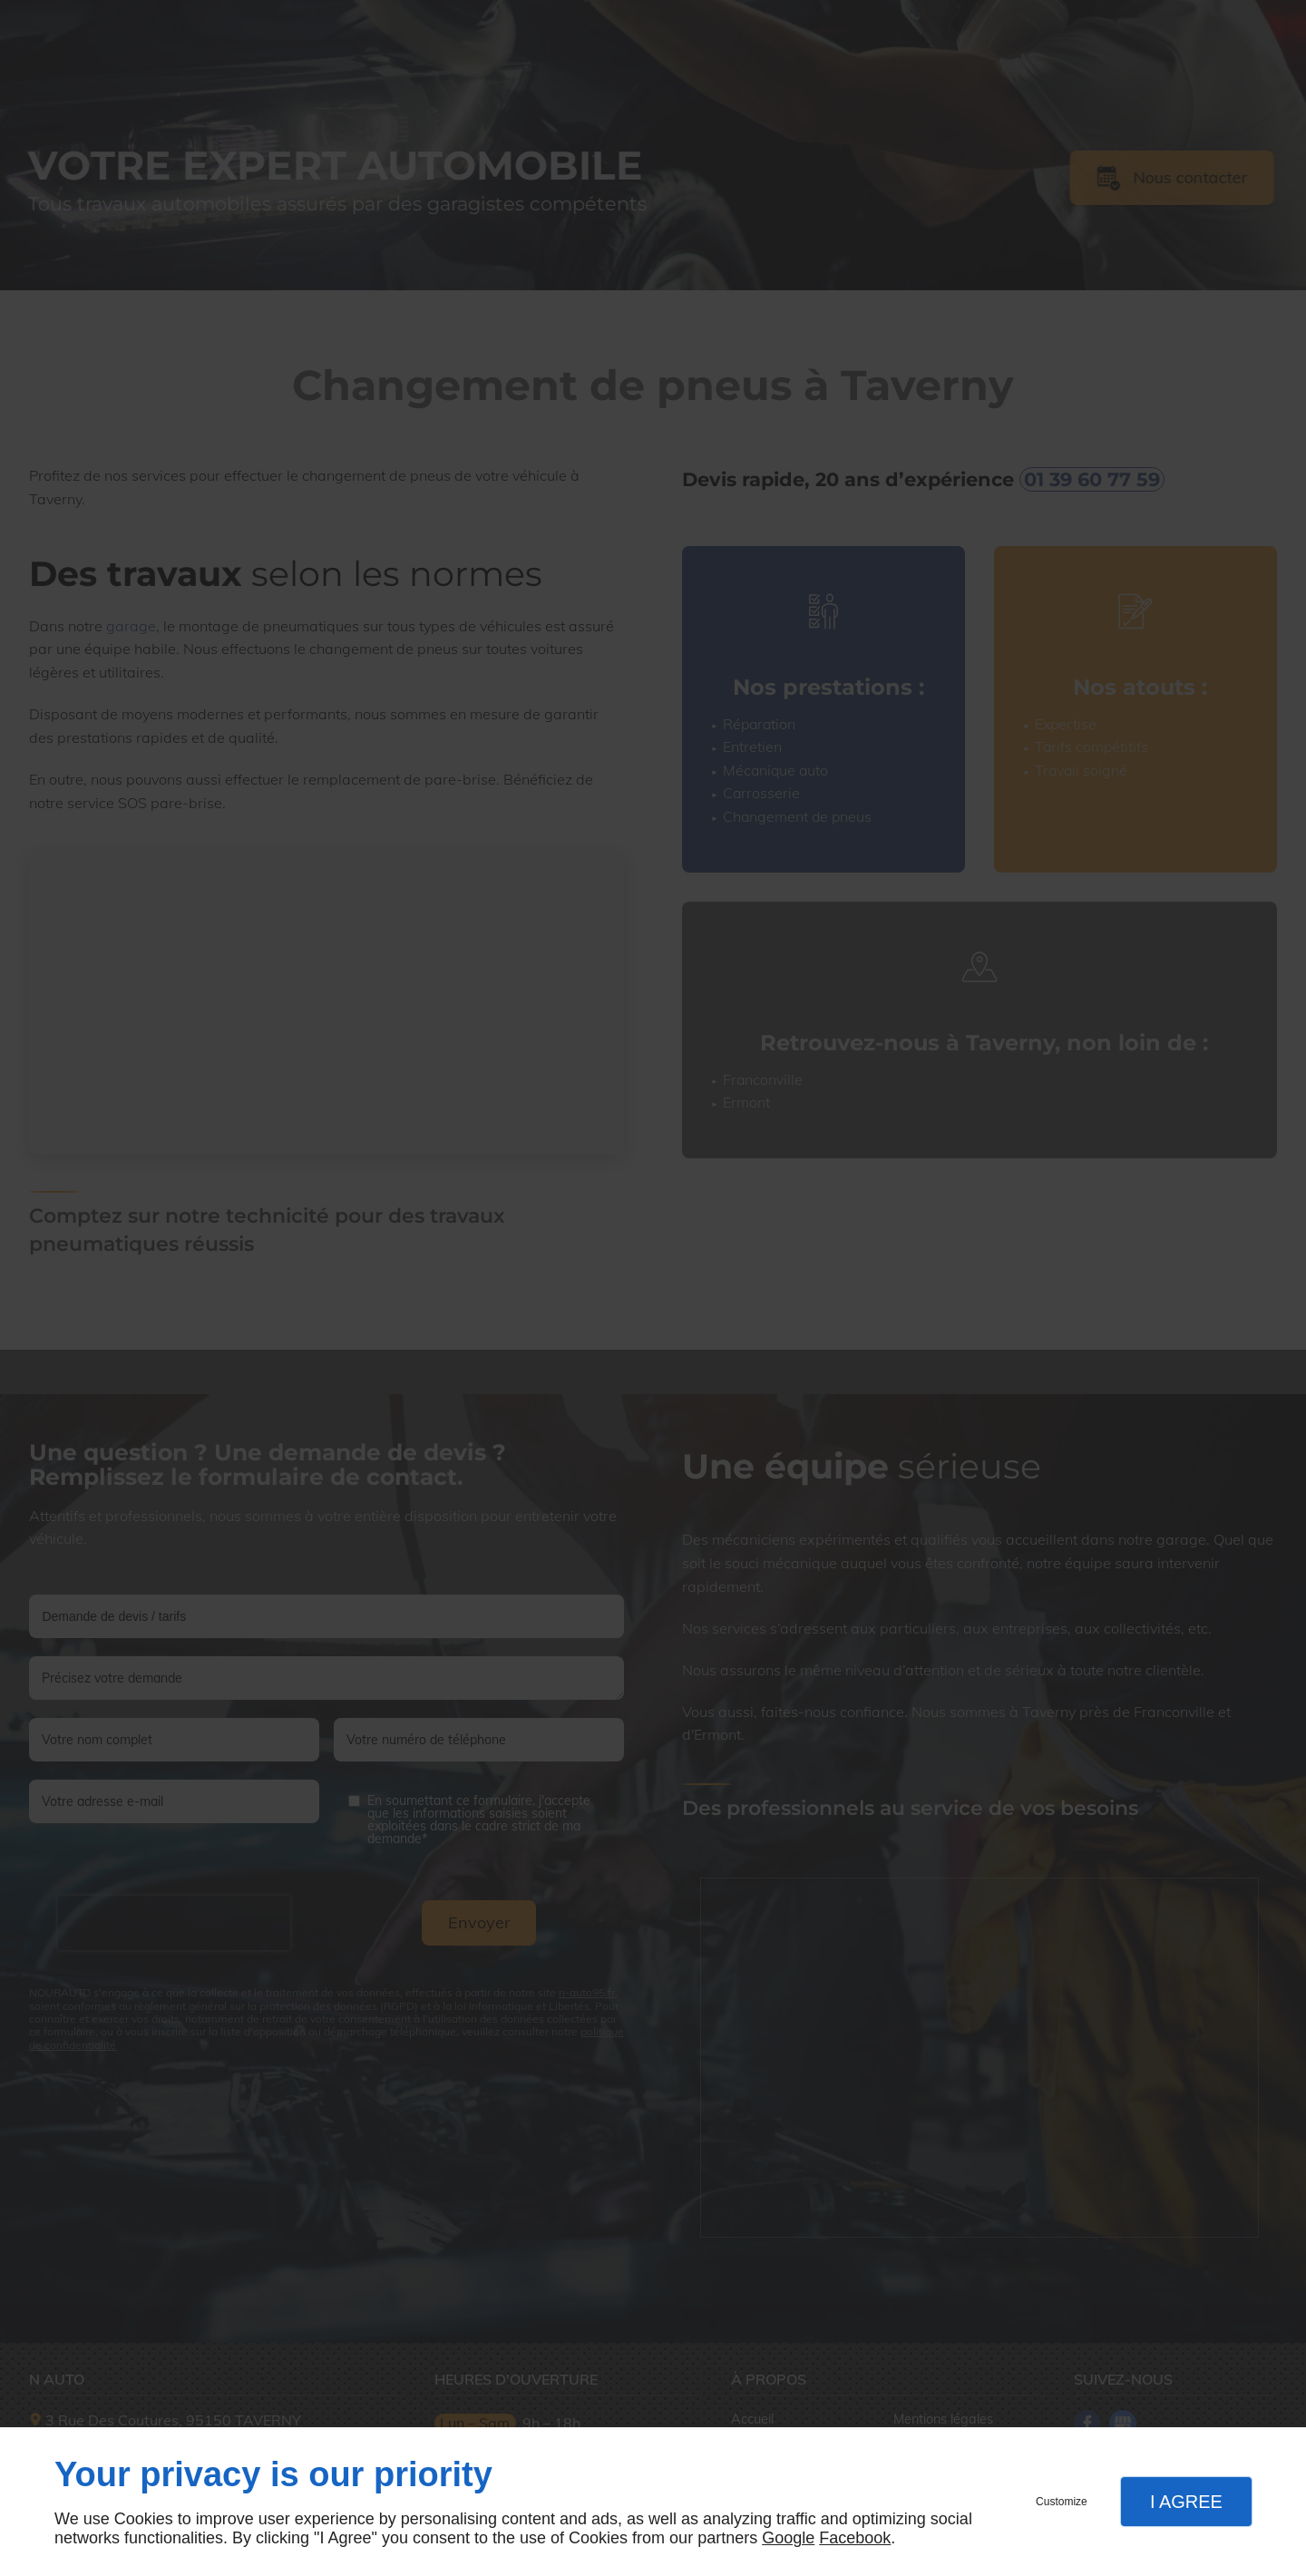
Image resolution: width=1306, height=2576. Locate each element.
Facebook (855, 2538)
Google (788, 2538)
